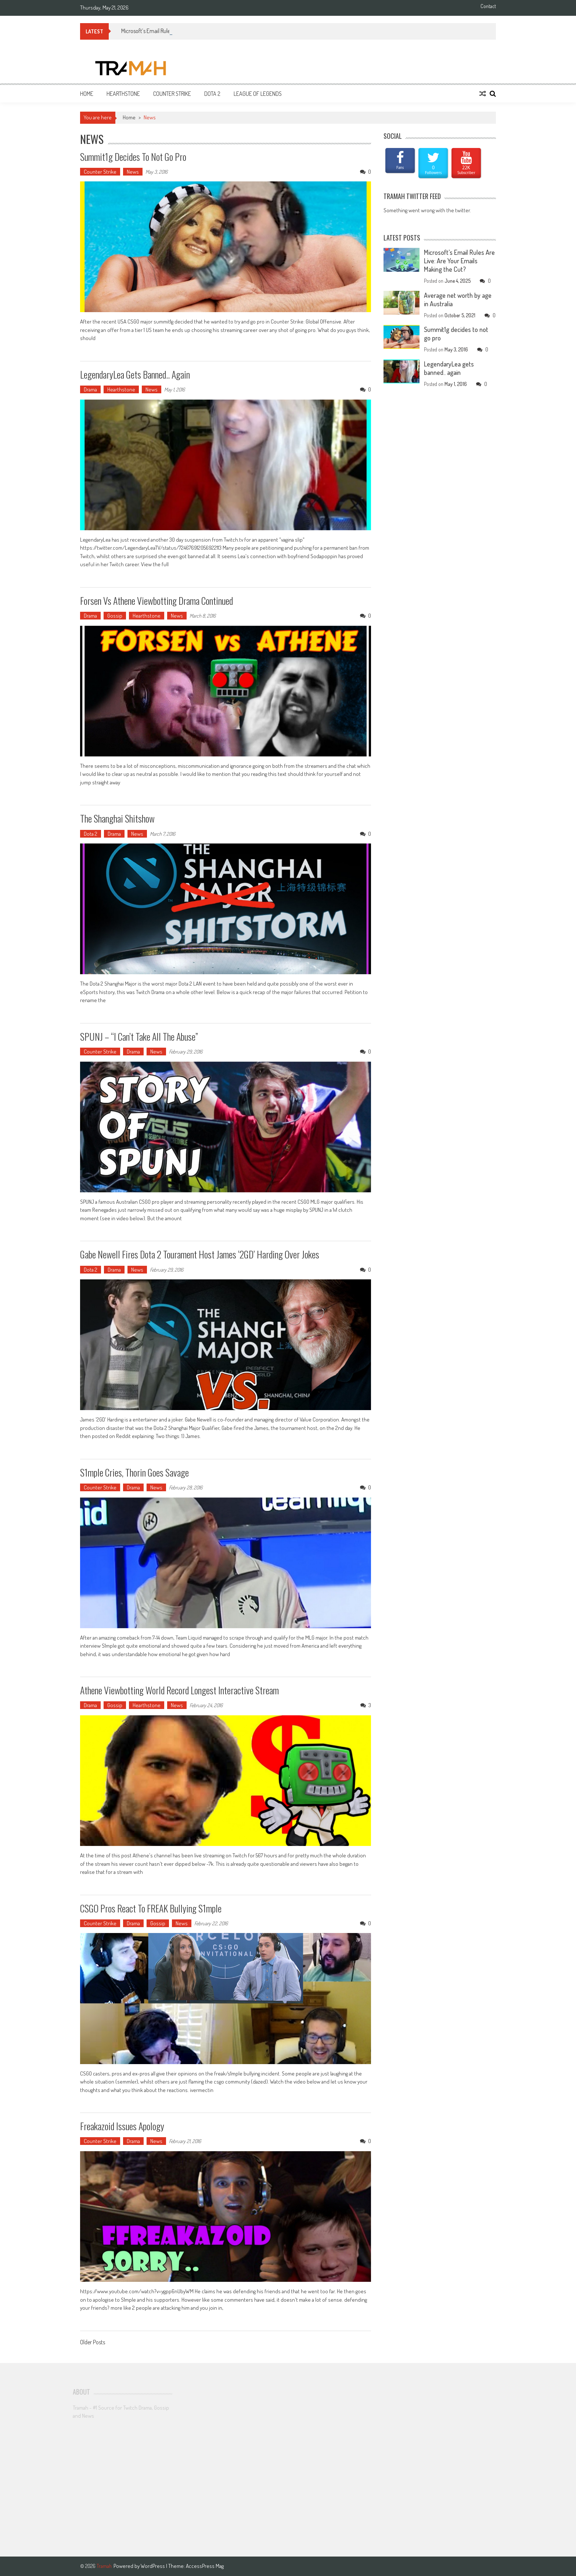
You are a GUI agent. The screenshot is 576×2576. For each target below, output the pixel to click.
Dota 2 (212, 93)
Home (86, 93)
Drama (90, 389)
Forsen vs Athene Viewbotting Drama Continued (156, 600)
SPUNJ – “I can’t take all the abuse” (139, 1036)
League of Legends (258, 93)
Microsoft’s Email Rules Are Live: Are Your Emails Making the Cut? (459, 260)
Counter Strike (172, 93)
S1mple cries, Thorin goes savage (134, 1472)
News (133, 171)
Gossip (114, 615)
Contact (488, 6)
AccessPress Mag (205, 2565)
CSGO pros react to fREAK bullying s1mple (151, 1908)
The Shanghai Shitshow (117, 818)
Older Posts (92, 2343)
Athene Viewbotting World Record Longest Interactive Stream (179, 1690)
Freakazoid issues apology (122, 2126)
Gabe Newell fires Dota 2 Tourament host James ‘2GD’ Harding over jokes (199, 1254)
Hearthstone (123, 93)
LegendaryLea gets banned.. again (135, 374)
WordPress (153, 2565)
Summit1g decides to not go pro (133, 156)
